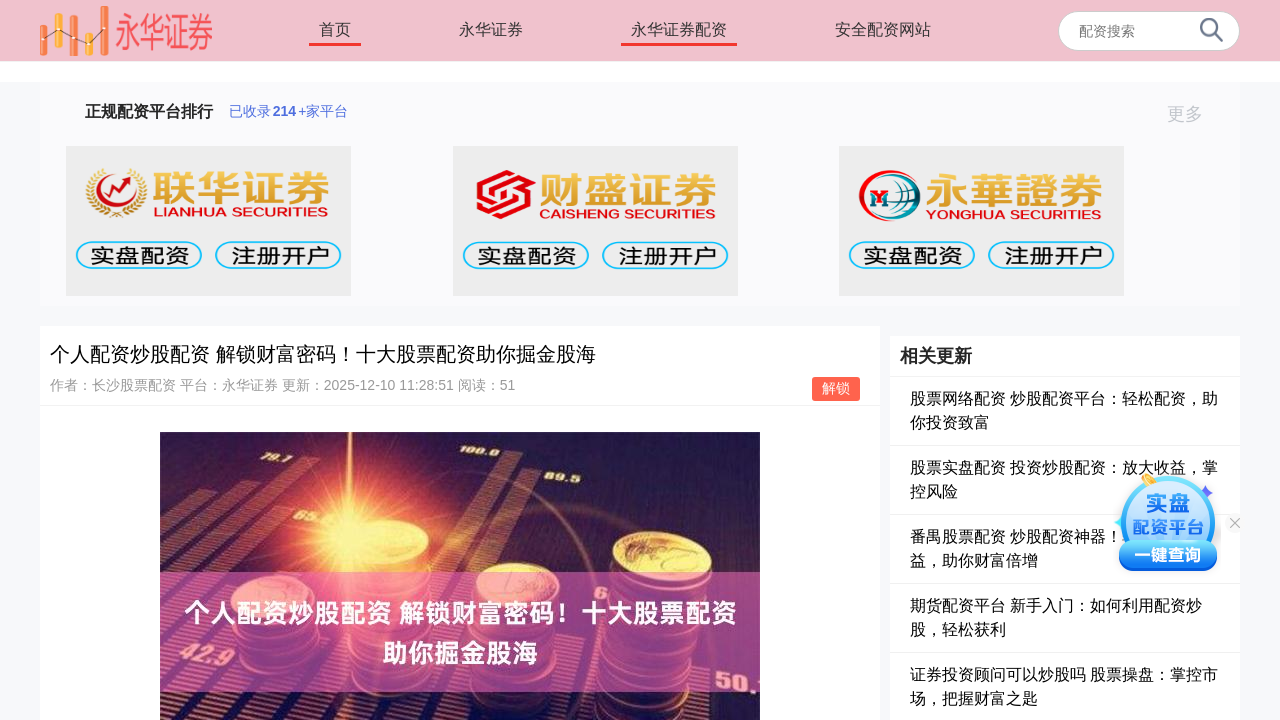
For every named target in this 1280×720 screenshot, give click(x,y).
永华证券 (491, 29)
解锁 (836, 388)
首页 (335, 29)
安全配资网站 (883, 29)
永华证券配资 (679, 29)
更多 (1193, 114)
